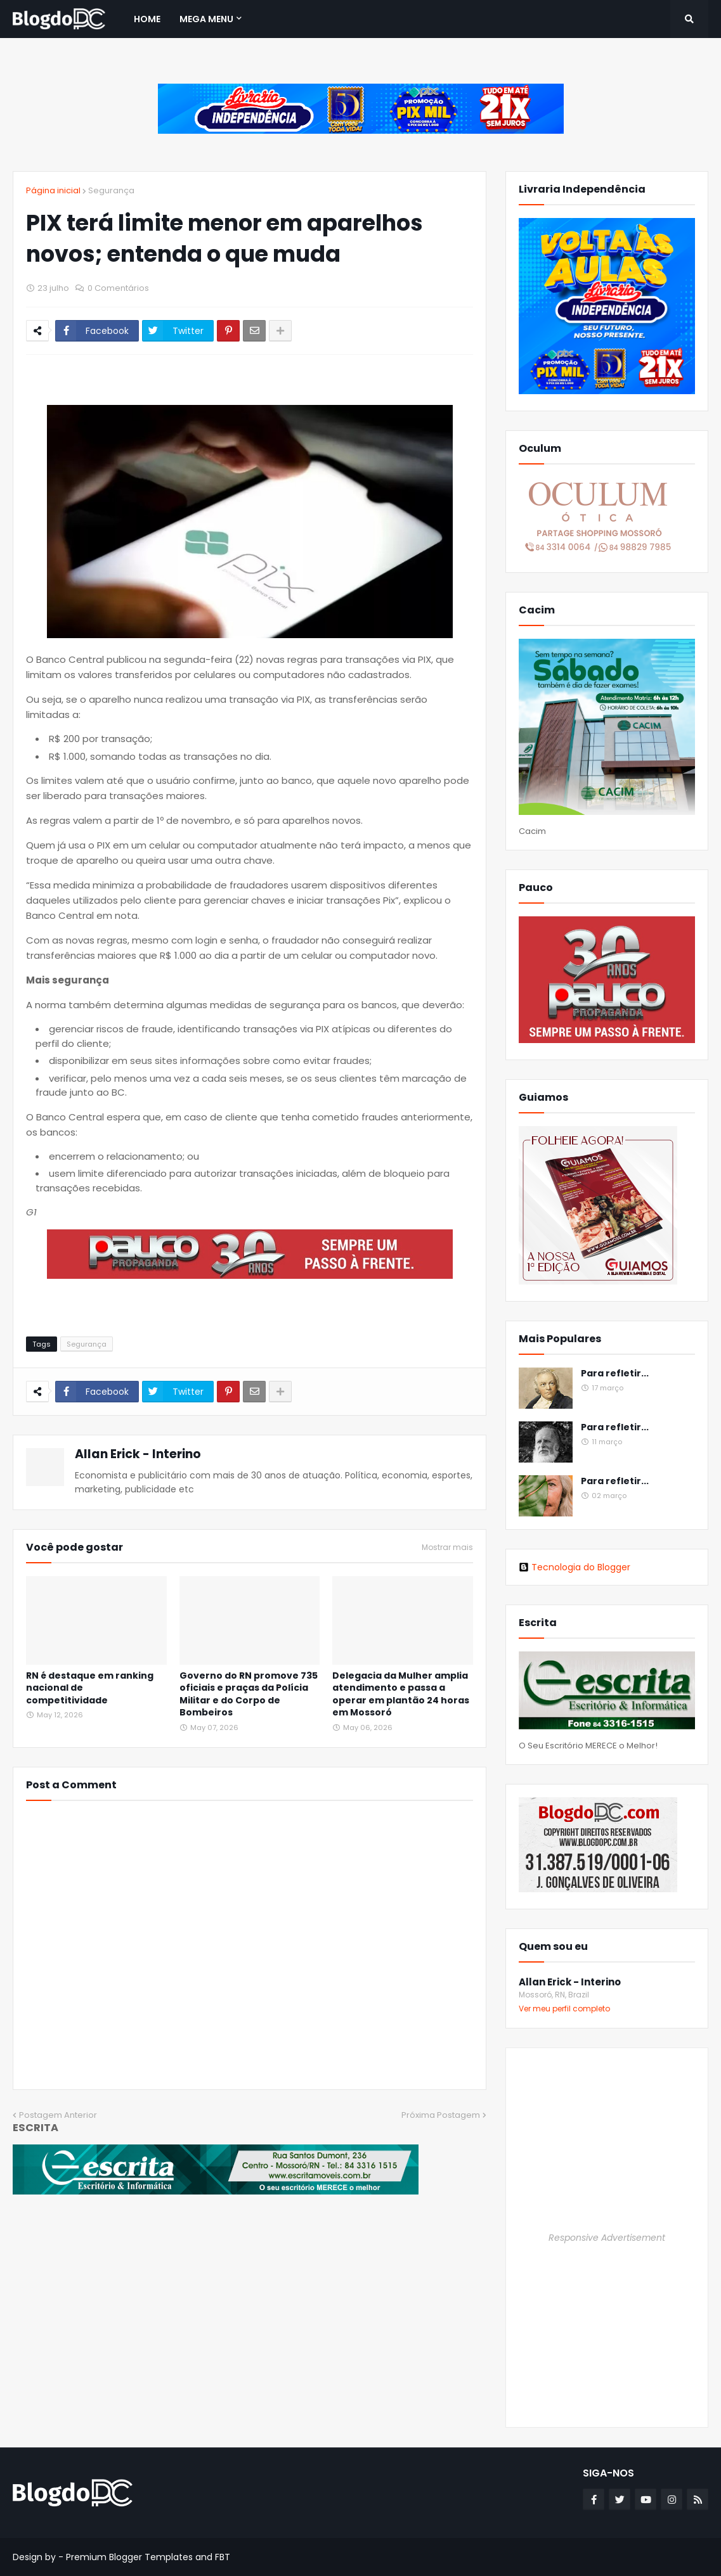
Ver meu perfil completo (564, 2008)
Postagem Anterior (58, 2115)
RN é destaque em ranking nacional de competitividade (89, 1688)
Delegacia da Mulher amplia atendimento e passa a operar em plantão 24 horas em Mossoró (400, 1694)
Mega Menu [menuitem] (206, 19)
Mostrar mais (447, 1547)
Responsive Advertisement (607, 2237)
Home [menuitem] (147, 19)
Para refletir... (615, 1374)
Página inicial (53, 190)
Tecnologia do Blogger (574, 1567)
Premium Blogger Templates (129, 2557)
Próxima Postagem (440, 2115)
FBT (222, 2557)
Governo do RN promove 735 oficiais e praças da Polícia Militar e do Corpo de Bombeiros (248, 1694)
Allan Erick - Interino (138, 1454)
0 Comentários (118, 288)
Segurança (111, 190)
